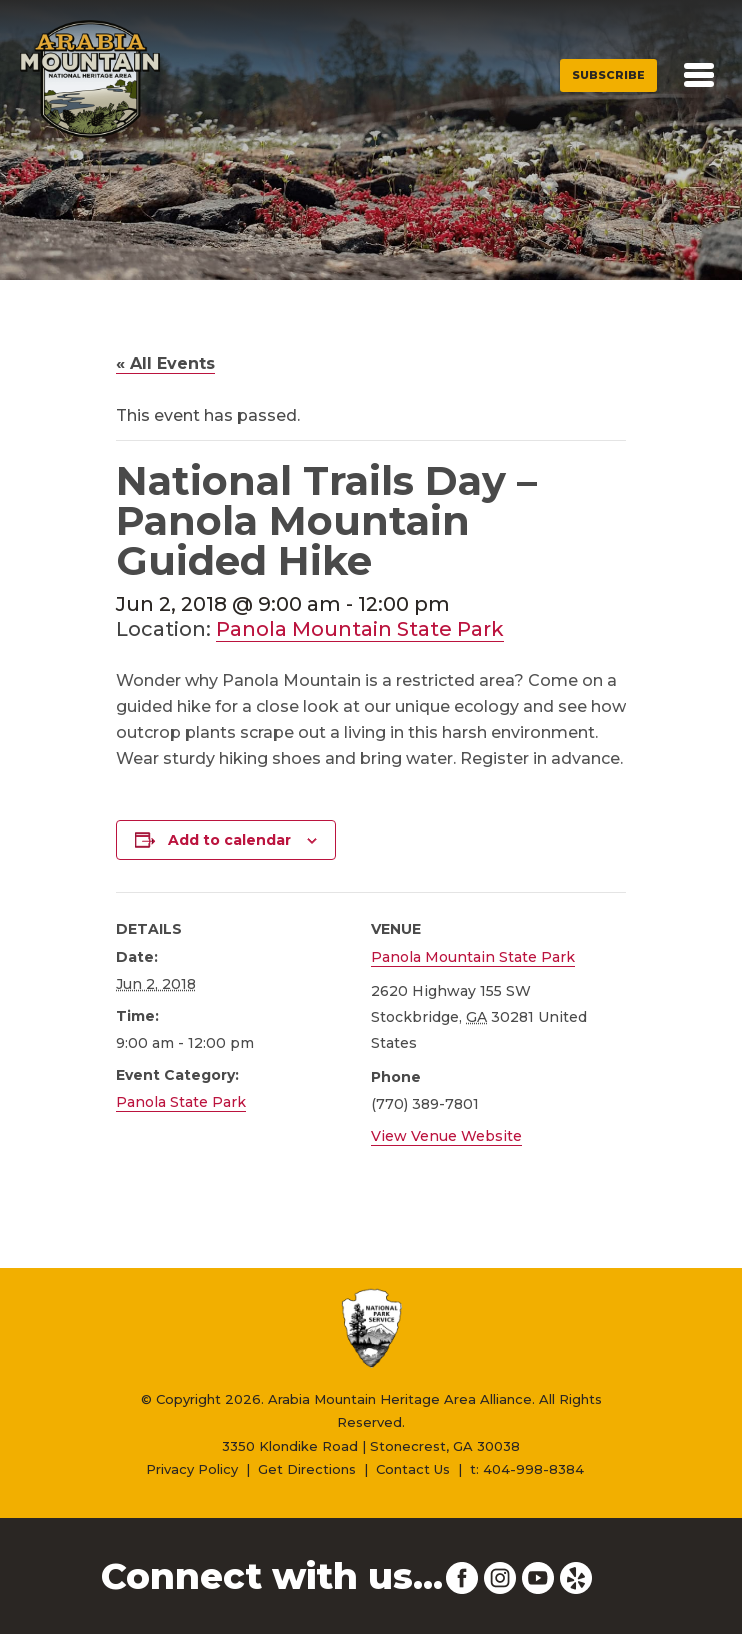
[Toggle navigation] (699, 75)
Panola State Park (181, 1102)
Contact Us (413, 1469)
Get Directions (307, 1469)
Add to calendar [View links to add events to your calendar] (229, 840)
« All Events (165, 363)
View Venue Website (446, 1136)
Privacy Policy (192, 1469)
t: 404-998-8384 (527, 1469)
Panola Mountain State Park (360, 629)
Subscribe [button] (608, 75)
